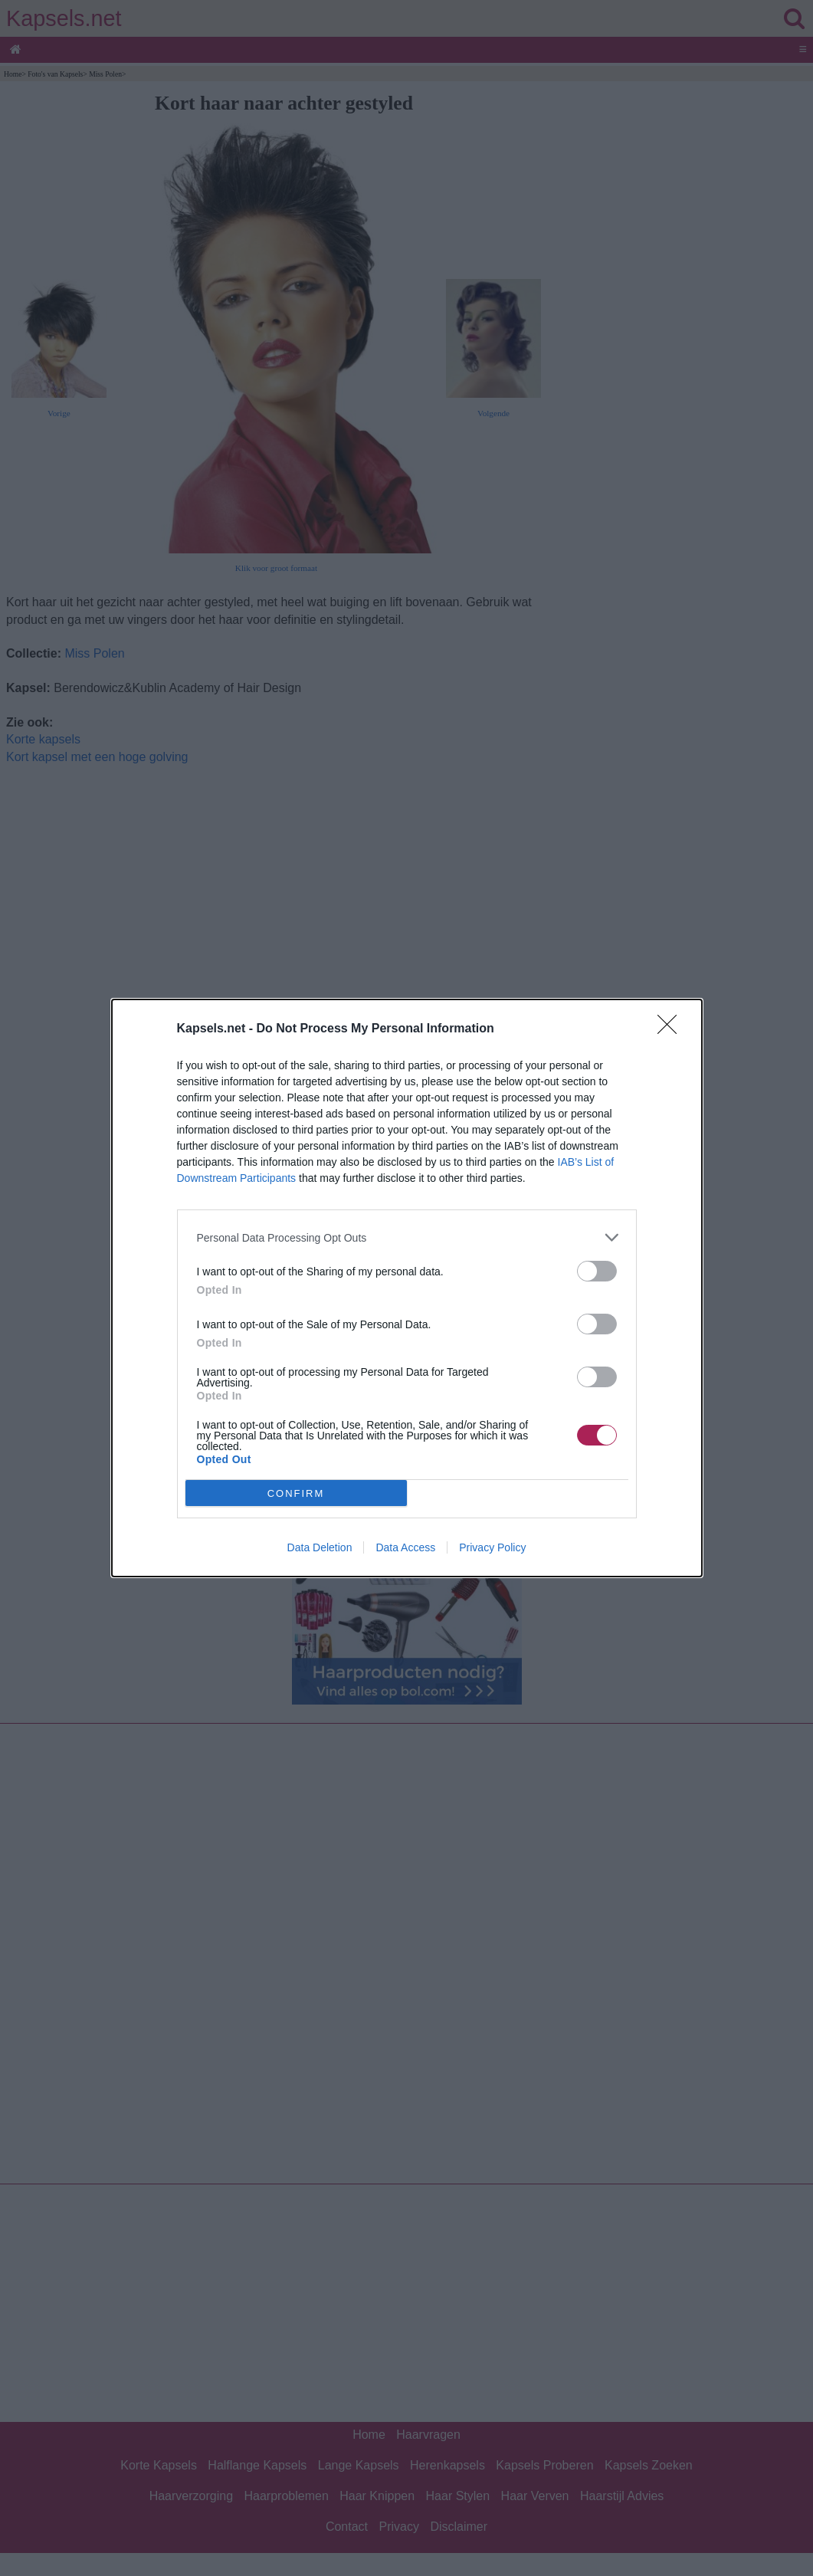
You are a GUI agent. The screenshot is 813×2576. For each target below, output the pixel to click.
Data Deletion (319, 1547)
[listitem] (407, 1237)
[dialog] (407, 1288)
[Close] (672, 1029)
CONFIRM (296, 1492)
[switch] (597, 1271)
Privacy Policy (492, 1547)
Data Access (405, 1547)
